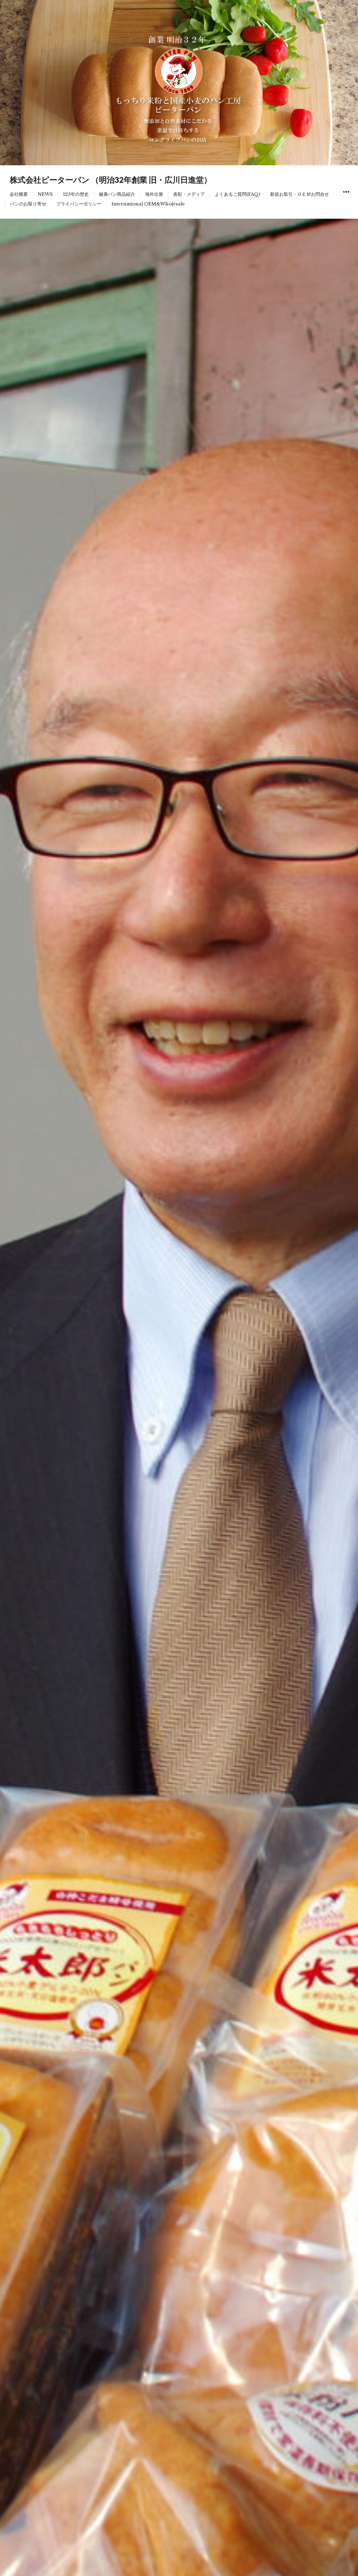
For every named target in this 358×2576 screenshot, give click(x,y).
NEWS (45, 194)
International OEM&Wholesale (148, 204)
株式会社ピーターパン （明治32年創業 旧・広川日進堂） (110, 180)
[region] (179, 82)
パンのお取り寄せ (28, 204)
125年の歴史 (76, 194)
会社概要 (19, 194)
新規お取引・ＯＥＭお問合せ (299, 194)
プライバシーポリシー (79, 204)
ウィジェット (346, 198)
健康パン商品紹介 (117, 194)
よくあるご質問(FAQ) (237, 194)
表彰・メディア (189, 194)
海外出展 (154, 194)
